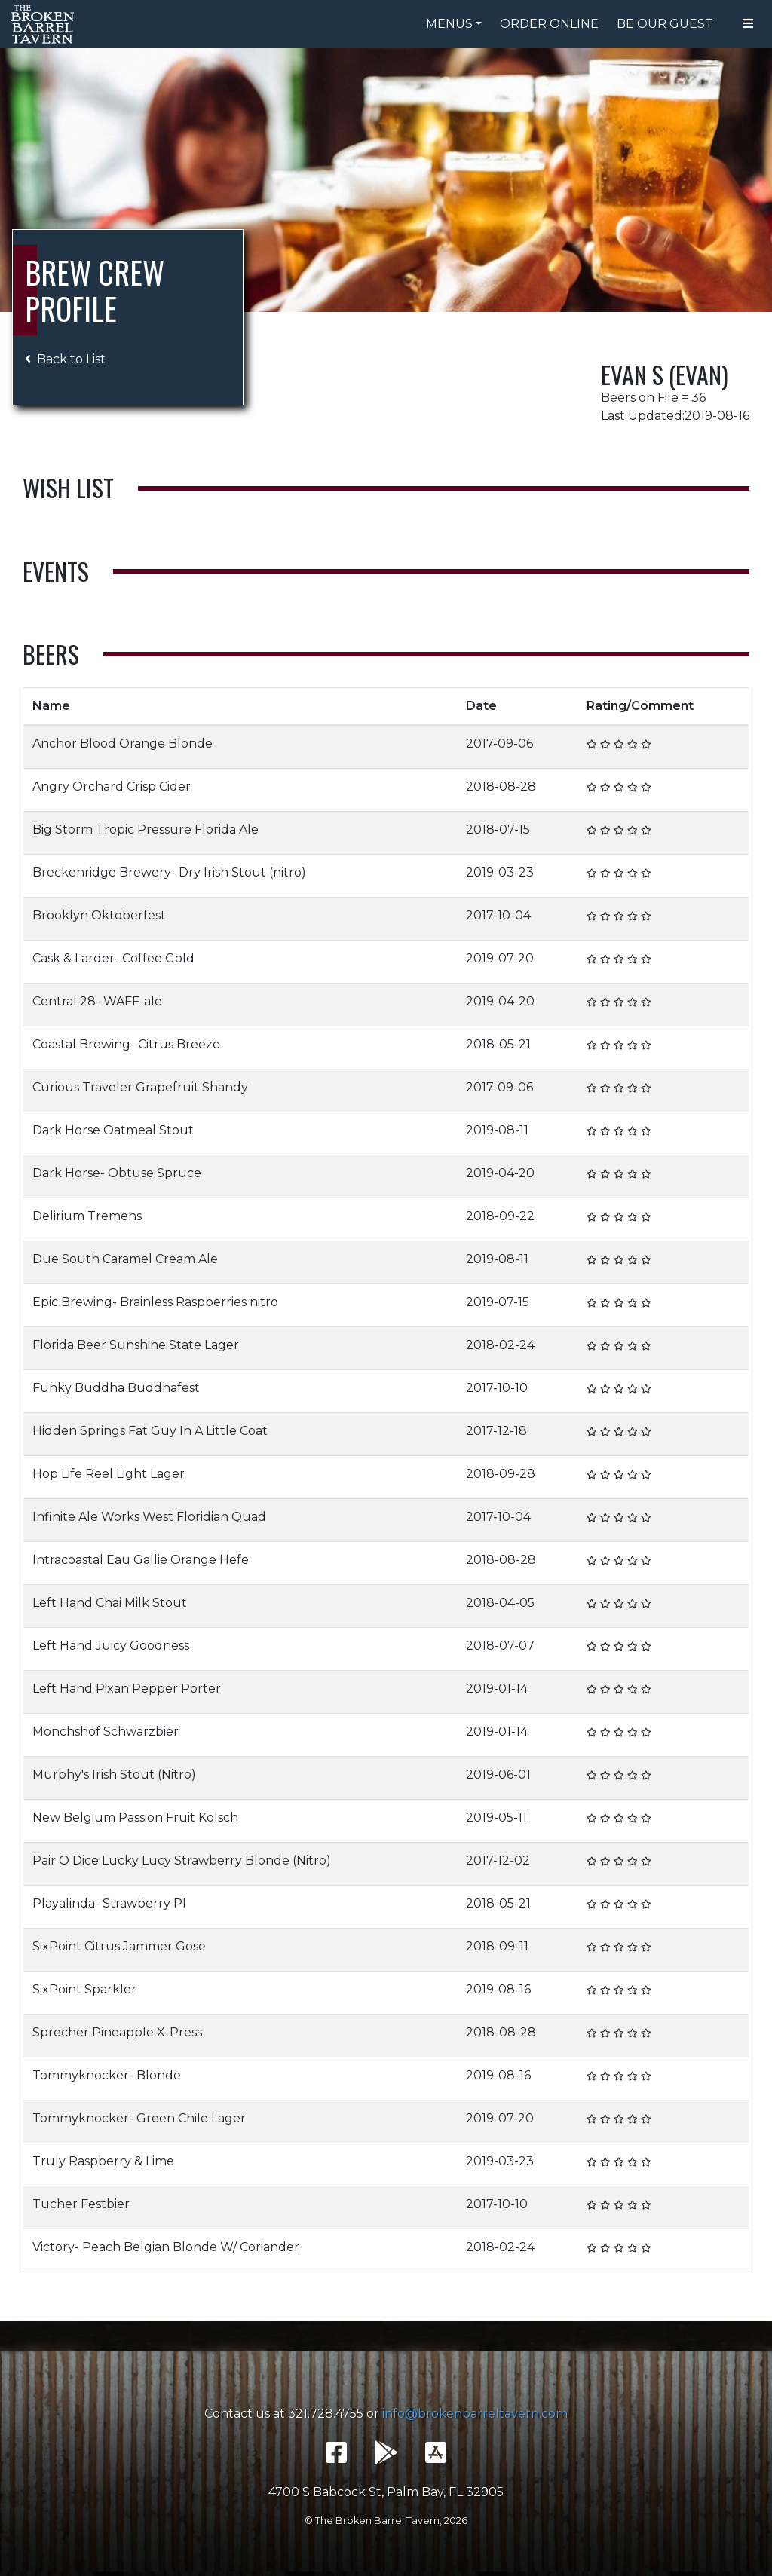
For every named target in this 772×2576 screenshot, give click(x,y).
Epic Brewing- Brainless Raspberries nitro (155, 1302)
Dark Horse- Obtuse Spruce (116, 1173)
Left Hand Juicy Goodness (110, 1645)
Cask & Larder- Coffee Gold (113, 958)
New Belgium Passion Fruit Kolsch (135, 1817)
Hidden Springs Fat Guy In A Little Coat (150, 1431)
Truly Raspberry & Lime (103, 2161)
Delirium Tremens (87, 1216)
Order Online (549, 24)
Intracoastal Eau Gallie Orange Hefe (140, 1560)
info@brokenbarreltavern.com (475, 2413)
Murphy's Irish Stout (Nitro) (114, 1774)
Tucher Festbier (81, 2204)
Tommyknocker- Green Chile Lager (139, 2118)
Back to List (65, 359)
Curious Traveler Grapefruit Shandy (140, 1087)
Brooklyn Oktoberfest (99, 915)
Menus (449, 24)
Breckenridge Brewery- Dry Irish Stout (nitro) (169, 872)
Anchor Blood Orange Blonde (122, 743)
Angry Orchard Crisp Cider (111, 786)
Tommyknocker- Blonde (106, 2075)
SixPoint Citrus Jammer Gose (119, 1946)
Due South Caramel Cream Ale (125, 1259)
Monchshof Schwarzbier (105, 1731)
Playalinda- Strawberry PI (109, 1903)
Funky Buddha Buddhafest (116, 1388)
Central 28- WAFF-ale (97, 1001)
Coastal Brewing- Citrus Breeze (126, 1044)
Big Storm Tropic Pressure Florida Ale (145, 829)
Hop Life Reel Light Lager (108, 1474)
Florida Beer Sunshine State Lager (135, 1345)
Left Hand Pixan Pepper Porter (126, 1688)
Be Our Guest (665, 24)
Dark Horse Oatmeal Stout (113, 1130)
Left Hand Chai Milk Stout (109, 1602)
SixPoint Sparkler (84, 1989)
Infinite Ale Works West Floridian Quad (149, 1517)
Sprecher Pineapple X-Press (117, 2032)
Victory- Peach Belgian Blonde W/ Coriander (165, 2247)
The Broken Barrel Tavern (45, 24)
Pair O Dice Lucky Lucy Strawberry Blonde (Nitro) (181, 1860)
